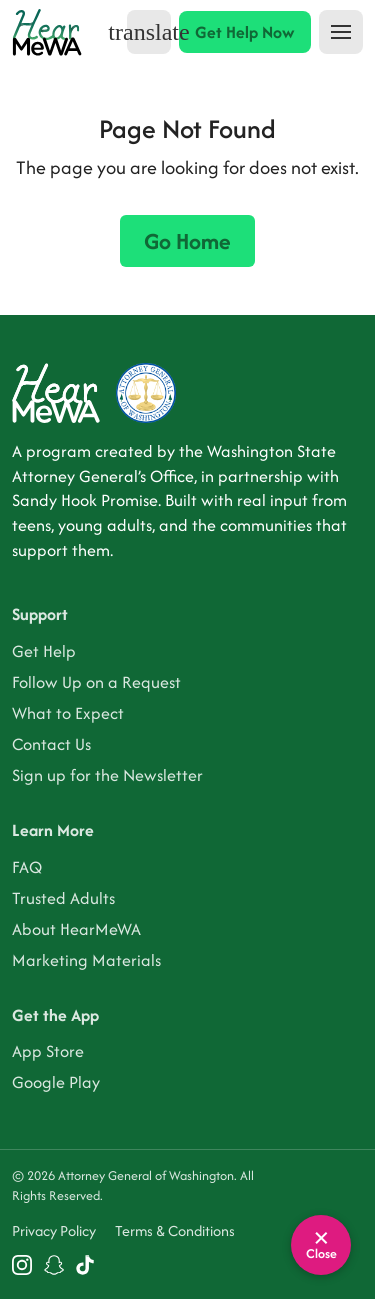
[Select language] (149, 32)
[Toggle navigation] (341, 32)
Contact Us (51, 744)
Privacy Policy (54, 1230)
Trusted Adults (63, 898)
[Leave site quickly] (321, 1245)
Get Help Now (245, 32)
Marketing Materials (86, 960)
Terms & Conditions (175, 1230)
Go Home (187, 241)
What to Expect (68, 713)
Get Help (44, 651)
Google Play (56, 1082)
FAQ (27, 867)
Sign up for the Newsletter (107, 775)
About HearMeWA (76, 929)
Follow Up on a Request (96, 682)
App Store (48, 1051)
